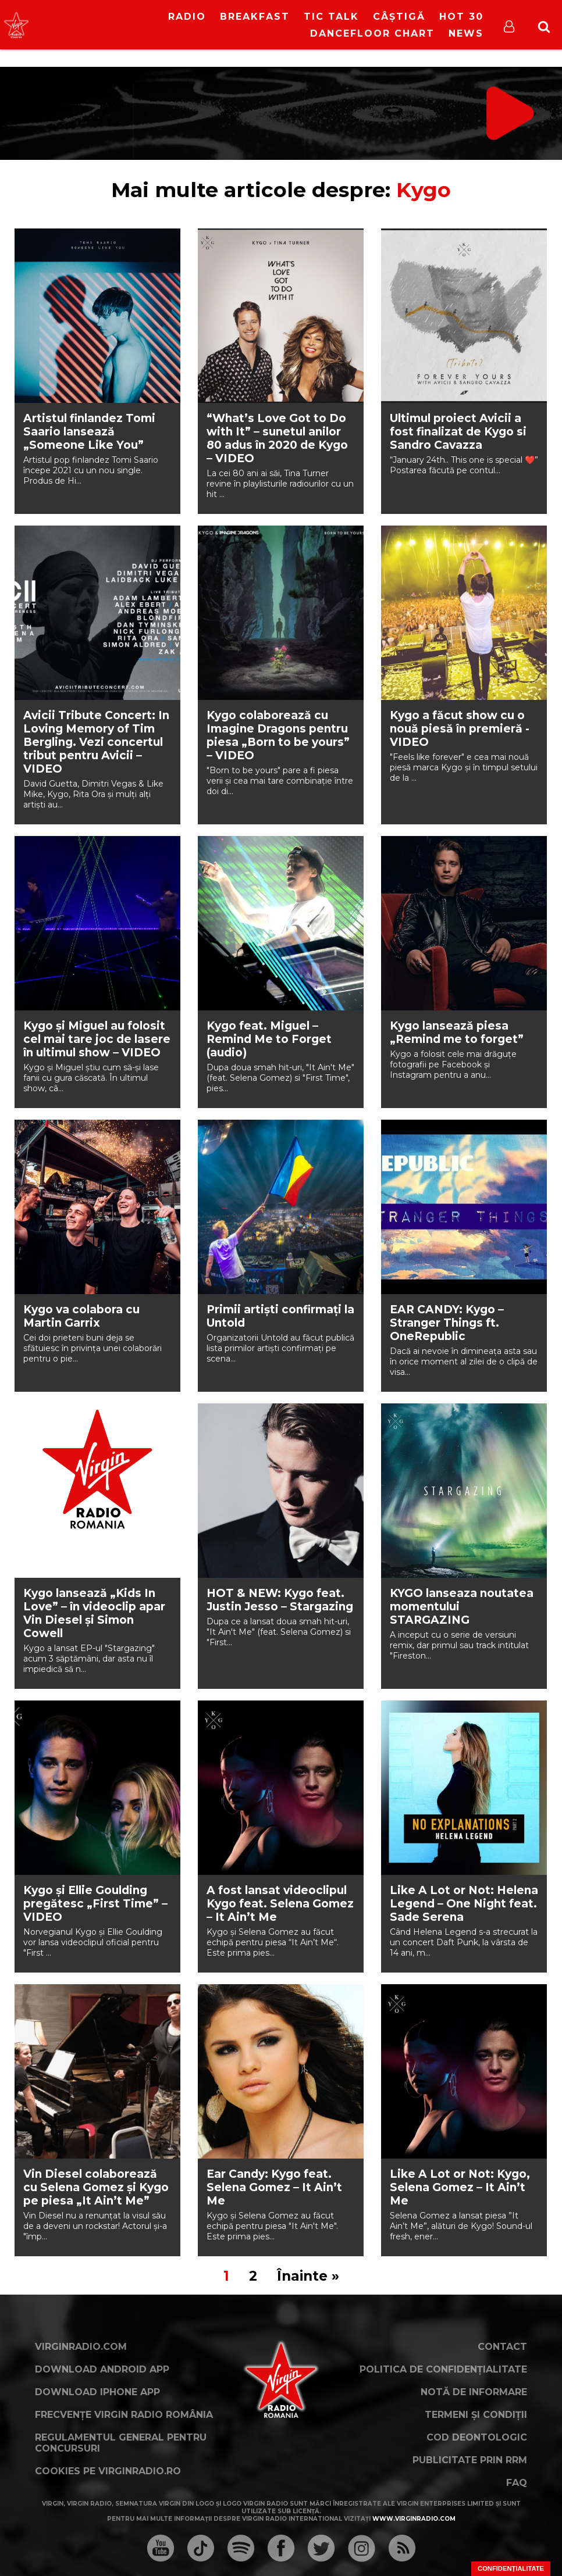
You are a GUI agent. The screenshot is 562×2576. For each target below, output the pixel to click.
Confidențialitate (511, 2568)
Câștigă (399, 16)
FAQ (516, 2482)
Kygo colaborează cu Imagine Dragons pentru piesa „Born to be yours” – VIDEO (278, 735)
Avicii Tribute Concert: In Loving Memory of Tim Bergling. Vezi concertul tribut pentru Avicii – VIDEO (96, 742)
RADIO (187, 16)
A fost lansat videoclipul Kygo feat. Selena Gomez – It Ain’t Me (280, 1904)
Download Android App (102, 2369)
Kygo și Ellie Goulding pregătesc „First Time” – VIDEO (95, 1904)
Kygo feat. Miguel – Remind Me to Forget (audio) (269, 1039)
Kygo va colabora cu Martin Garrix (81, 1316)
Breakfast (255, 16)
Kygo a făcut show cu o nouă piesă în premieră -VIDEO (459, 729)
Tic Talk (331, 16)
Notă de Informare (474, 2392)
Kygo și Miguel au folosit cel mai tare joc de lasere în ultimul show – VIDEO (96, 1039)
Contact (502, 2346)
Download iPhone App (97, 2392)
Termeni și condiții (476, 2414)
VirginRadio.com (81, 2346)
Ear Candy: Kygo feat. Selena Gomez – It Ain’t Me (274, 2187)
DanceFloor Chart (372, 33)
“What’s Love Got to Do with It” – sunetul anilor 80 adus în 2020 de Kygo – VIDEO (277, 438)
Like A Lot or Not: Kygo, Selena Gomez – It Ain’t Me (460, 2187)
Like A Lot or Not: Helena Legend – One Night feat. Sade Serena (464, 1904)
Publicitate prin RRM (469, 2460)
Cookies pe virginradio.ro (108, 2471)
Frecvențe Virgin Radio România (124, 2414)
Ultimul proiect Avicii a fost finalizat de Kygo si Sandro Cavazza (458, 432)
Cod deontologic (476, 2437)
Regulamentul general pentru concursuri (121, 2443)
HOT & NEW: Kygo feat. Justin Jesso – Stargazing (280, 1600)
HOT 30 (461, 16)
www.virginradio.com (414, 2519)
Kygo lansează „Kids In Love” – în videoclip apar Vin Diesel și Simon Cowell (94, 1613)
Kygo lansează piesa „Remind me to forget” (457, 1032)
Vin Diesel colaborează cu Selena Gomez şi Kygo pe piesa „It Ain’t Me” (96, 2187)
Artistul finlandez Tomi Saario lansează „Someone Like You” (89, 432)
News (466, 33)
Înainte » (308, 2276)
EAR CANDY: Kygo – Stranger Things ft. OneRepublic (447, 1323)
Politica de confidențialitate (443, 2369)
